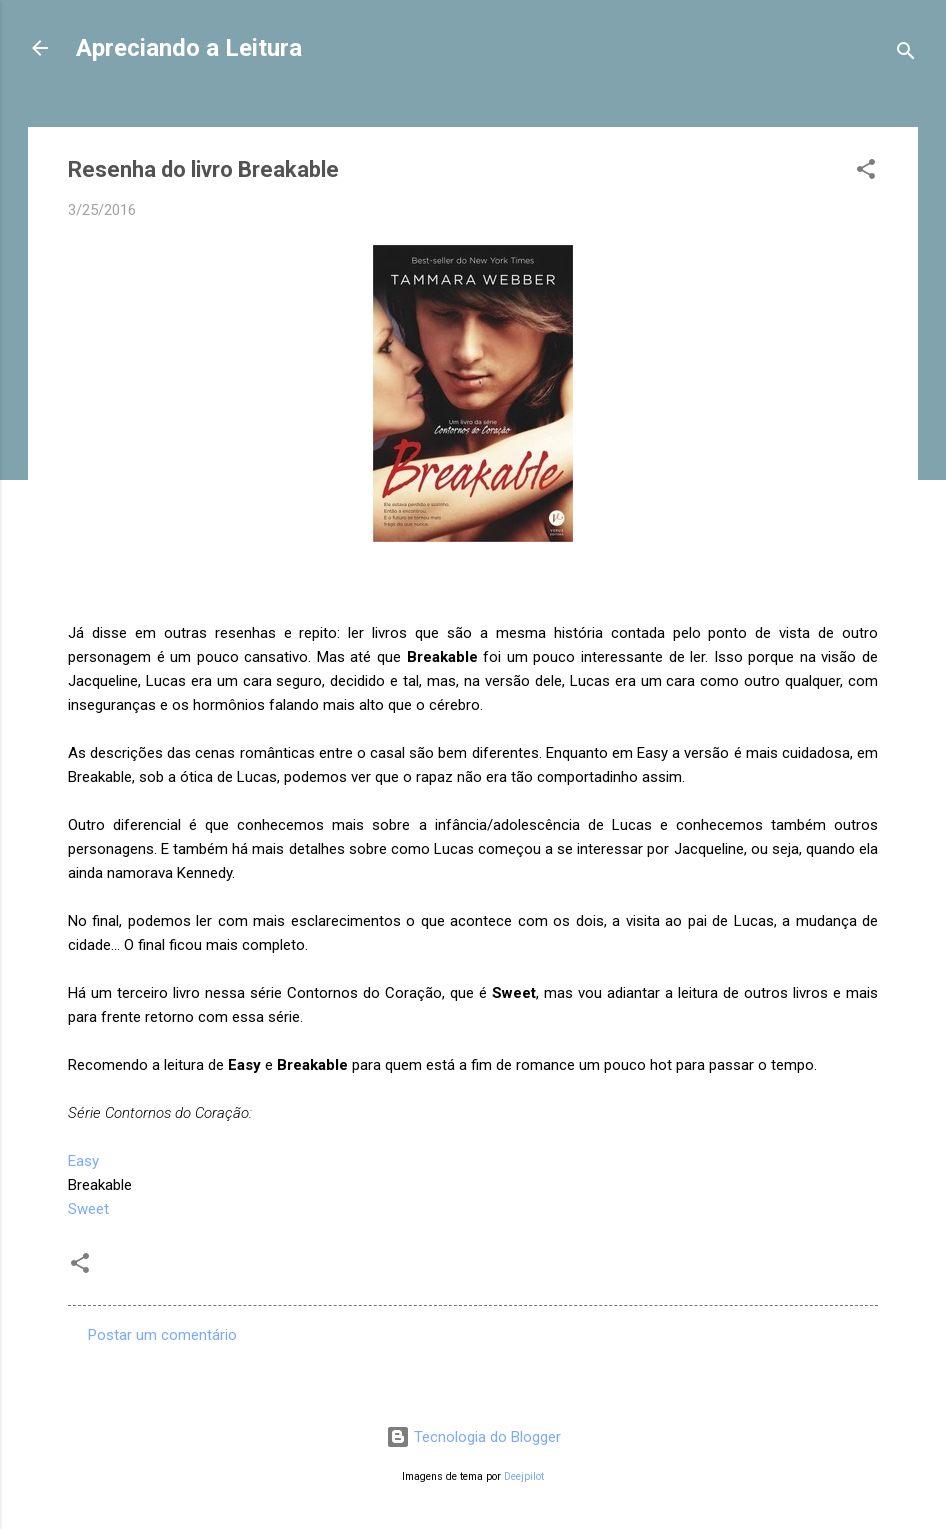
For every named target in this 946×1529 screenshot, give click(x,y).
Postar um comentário (162, 1335)
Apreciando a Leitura (189, 48)
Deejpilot (524, 1476)
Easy (83, 1161)
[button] (866, 172)
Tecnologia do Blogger (473, 1437)
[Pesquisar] (906, 54)
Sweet (88, 1209)
